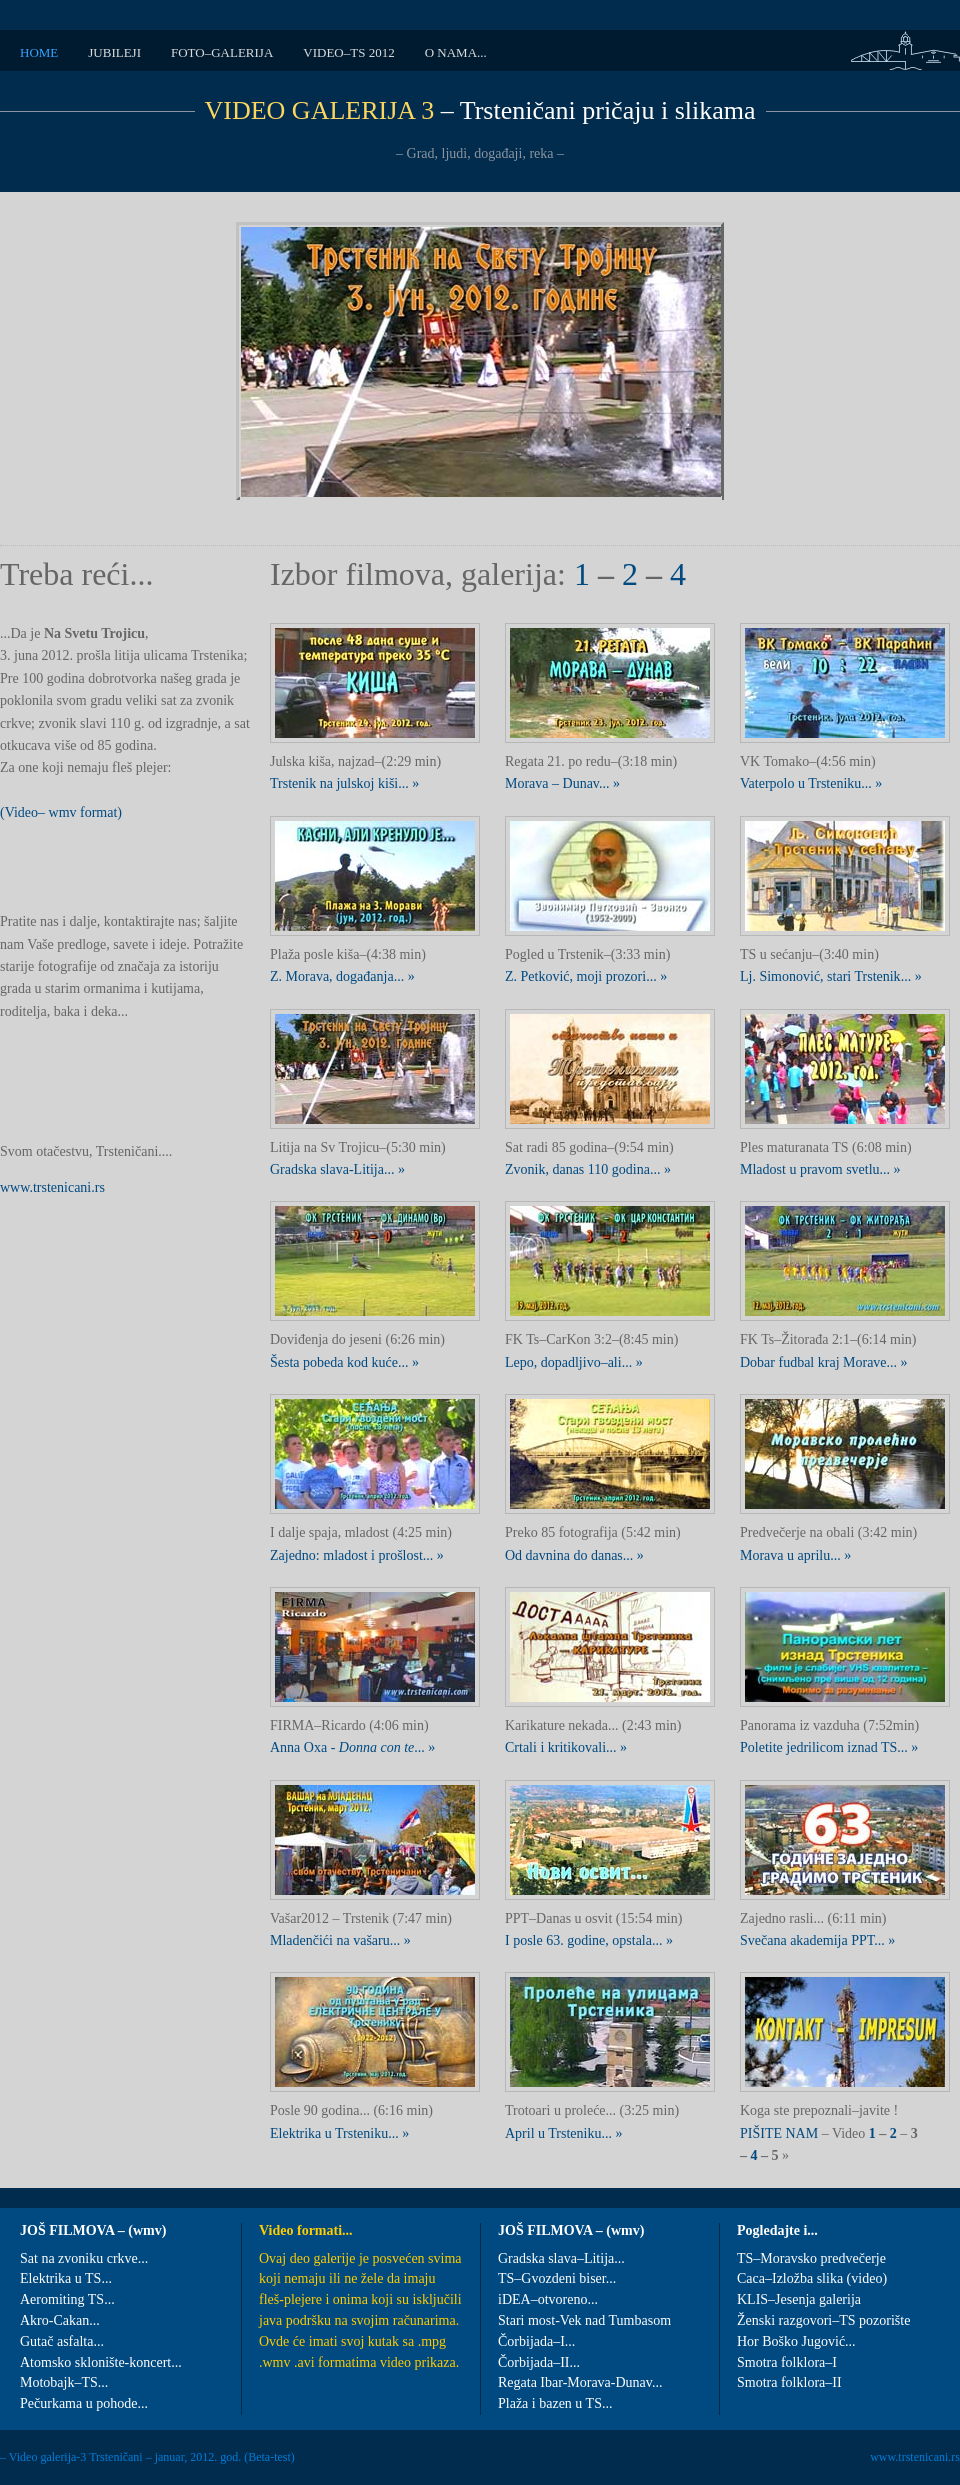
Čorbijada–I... (536, 2341)
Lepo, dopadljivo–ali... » (574, 1362)
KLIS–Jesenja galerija (799, 2299)
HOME (39, 52)
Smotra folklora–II (789, 2382)
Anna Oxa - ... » (352, 1747)
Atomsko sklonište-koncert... (101, 2362)
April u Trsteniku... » (563, 2133)
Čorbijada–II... (539, 2362)
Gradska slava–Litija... (561, 2258)
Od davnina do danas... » (574, 1555)
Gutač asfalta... (62, 2341)
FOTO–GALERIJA (222, 52)
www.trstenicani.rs (52, 1187)
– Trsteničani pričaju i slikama (480, 110)
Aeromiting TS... (67, 2299)
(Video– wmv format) (61, 812)
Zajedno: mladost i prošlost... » (357, 1555)
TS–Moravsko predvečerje (811, 2258)
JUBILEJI (114, 52)
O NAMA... (456, 52)
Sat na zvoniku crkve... (84, 2258)
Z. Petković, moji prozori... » (586, 976)
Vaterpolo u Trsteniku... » (811, 783)
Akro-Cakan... (60, 2320)
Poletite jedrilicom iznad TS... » (829, 1747)
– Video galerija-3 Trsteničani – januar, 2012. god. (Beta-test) (147, 2457)
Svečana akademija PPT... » (817, 1940)
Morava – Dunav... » (562, 783)
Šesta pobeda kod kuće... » (344, 1362)
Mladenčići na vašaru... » (340, 1940)
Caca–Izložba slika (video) (812, 2278)
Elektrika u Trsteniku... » (339, 2133)
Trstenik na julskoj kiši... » (344, 783)
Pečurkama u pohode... (84, 2403)
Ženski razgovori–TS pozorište (823, 2320)
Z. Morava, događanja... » (342, 976)
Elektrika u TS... (66, 2278)
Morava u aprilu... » (795, 1555)
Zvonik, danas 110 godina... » (588, 1169)
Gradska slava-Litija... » (337, 1169)
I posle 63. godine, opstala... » (589, 1940)
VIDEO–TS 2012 (348, 52)
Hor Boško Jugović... (796, 2341)
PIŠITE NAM (781, 2133)
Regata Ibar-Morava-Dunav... (580, 2382)
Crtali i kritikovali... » (566, 1747)
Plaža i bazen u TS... (555, 2403)
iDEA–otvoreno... (548, 2299)
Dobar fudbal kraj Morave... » (824, 1362)
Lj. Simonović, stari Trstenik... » (831, 976)
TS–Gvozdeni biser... (557, 2278)
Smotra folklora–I (787, 2362)
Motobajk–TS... (64, 2382)
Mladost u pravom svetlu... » (820, 1169)
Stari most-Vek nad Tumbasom (584, 2320)
